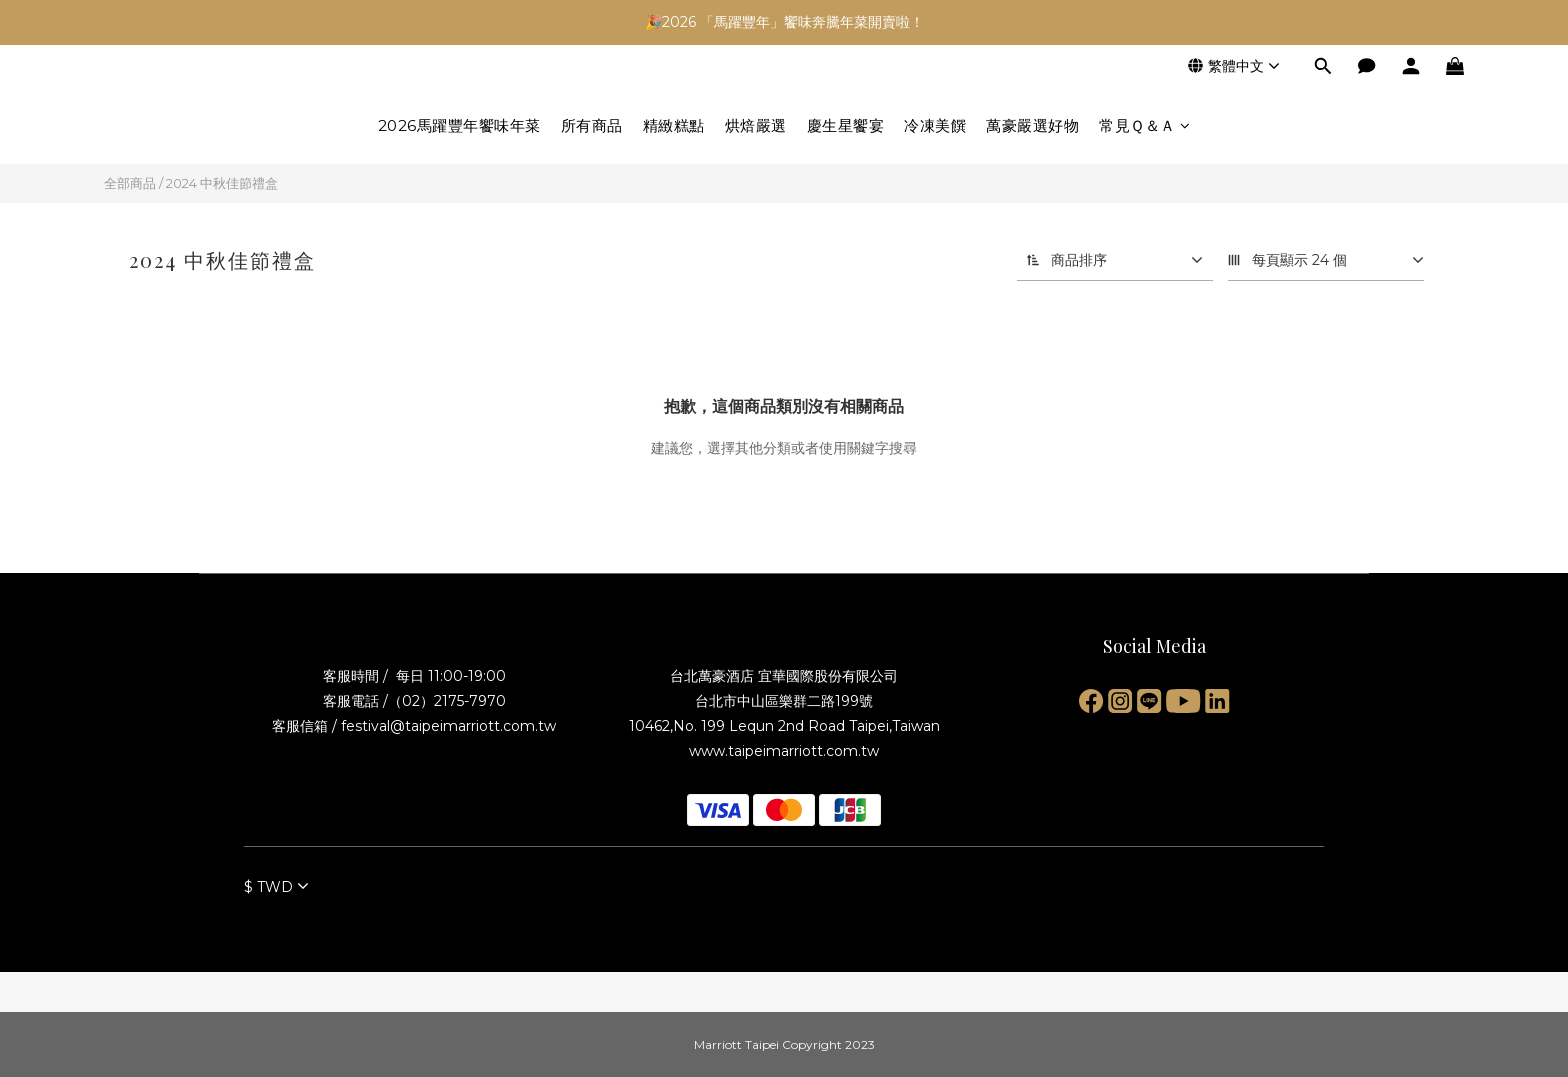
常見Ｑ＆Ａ (1144, 125)
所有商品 (592, 125)
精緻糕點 (674, 125)
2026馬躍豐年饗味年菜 (459, 125)
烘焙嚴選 (756, 125)
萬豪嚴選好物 (1032, 125)
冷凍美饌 (935, 125)
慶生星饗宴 (846, 125)
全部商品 (130, 183)
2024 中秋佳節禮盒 (222, 183)
